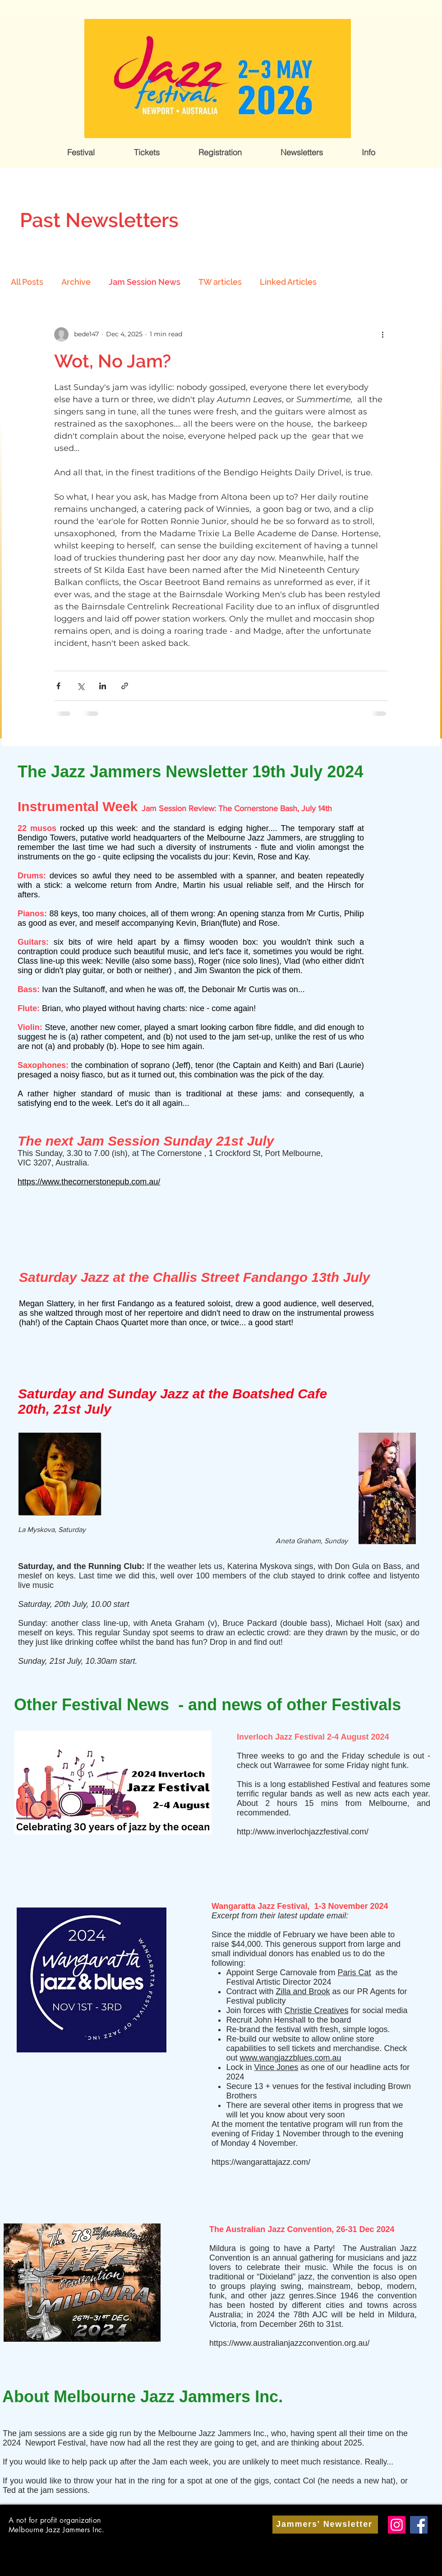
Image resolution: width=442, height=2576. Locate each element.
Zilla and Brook (303, 1991)
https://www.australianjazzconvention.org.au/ (289, 2343)
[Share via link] (124, 686)
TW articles (220, 282)
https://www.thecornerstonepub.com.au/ (89, 1181)
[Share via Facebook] (58, 686)
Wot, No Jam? (112, 360)
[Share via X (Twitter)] (80, 686)
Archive (76, 282)
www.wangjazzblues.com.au (290, 2057)
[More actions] (382, 334)
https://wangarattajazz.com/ (261, 2162)
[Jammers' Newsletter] (325, 2525)
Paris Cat (354, 1972)
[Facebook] (419, 2525)
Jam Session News (144, 282)
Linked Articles (288, 282)
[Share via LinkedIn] (102, 686)
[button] (81, 152)
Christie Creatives (316, 2010)
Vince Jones (276, 2067)
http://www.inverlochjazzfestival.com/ (302, 1831)
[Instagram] (396, 2525)
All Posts (27, 282)
